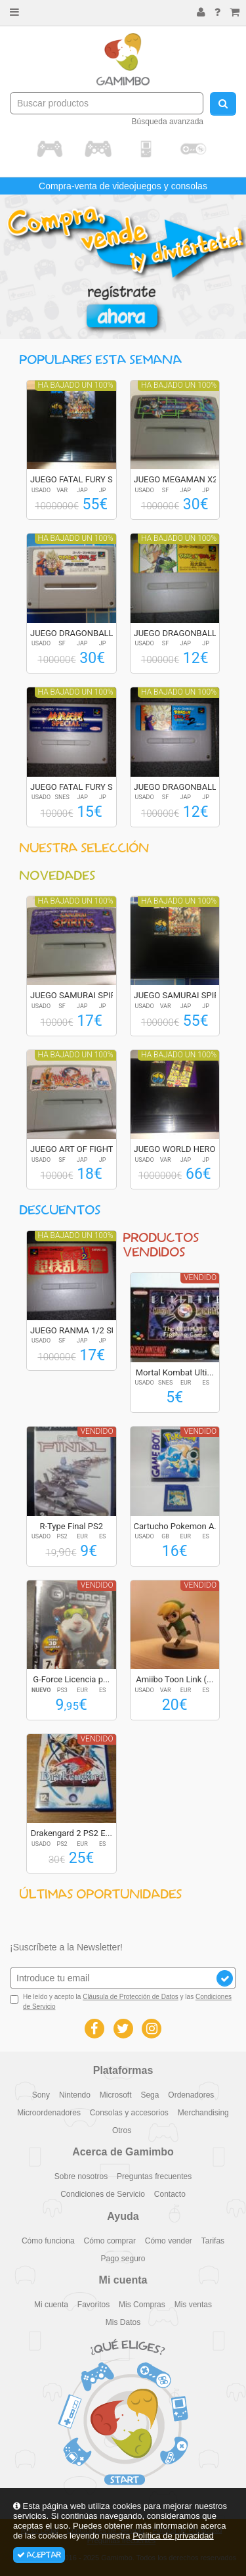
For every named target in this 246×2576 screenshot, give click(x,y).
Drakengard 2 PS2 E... (71, 1833)
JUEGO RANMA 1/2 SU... (77, 1330)
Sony (41, 2095)
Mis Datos (123, 2322)
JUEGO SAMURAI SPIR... (76, 995)
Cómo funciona (48, 2240)
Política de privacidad (173, 2536)
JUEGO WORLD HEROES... (183, 1149)
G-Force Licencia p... (71, 1679)
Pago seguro (122, 2258)
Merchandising (203, 2112)
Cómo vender (168, 2240)
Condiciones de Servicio (102, 2194)
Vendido (200, 1277)
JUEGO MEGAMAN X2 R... (183, 479)
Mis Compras (142, 2304)
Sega (149, 2095)
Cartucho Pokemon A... (177, 1526)
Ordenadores (191, 2095)
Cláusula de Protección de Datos (130, 1996)
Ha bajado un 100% (75, 385)
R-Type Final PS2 (71, 1526)
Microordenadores (49, 2112)
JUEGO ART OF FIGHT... (74, 1149)
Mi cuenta (51, 2304)
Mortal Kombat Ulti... (175, 1372)
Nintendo (75, 2095)
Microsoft (116, 2095)
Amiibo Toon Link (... (174, 1679)
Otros (121, 2130)
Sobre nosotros (81, 2176)
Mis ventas (193, 2304)
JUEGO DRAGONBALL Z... (78, 633)
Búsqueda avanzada (167, 121)
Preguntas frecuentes (154, 2176)
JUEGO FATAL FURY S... (74, 479)
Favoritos (93, 2304)
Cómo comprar (110, 2240)
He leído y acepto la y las (121, 2001)
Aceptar (39, 2555)
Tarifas (212, 2240)
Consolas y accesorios (129, 2112)
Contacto (170, 2194)
